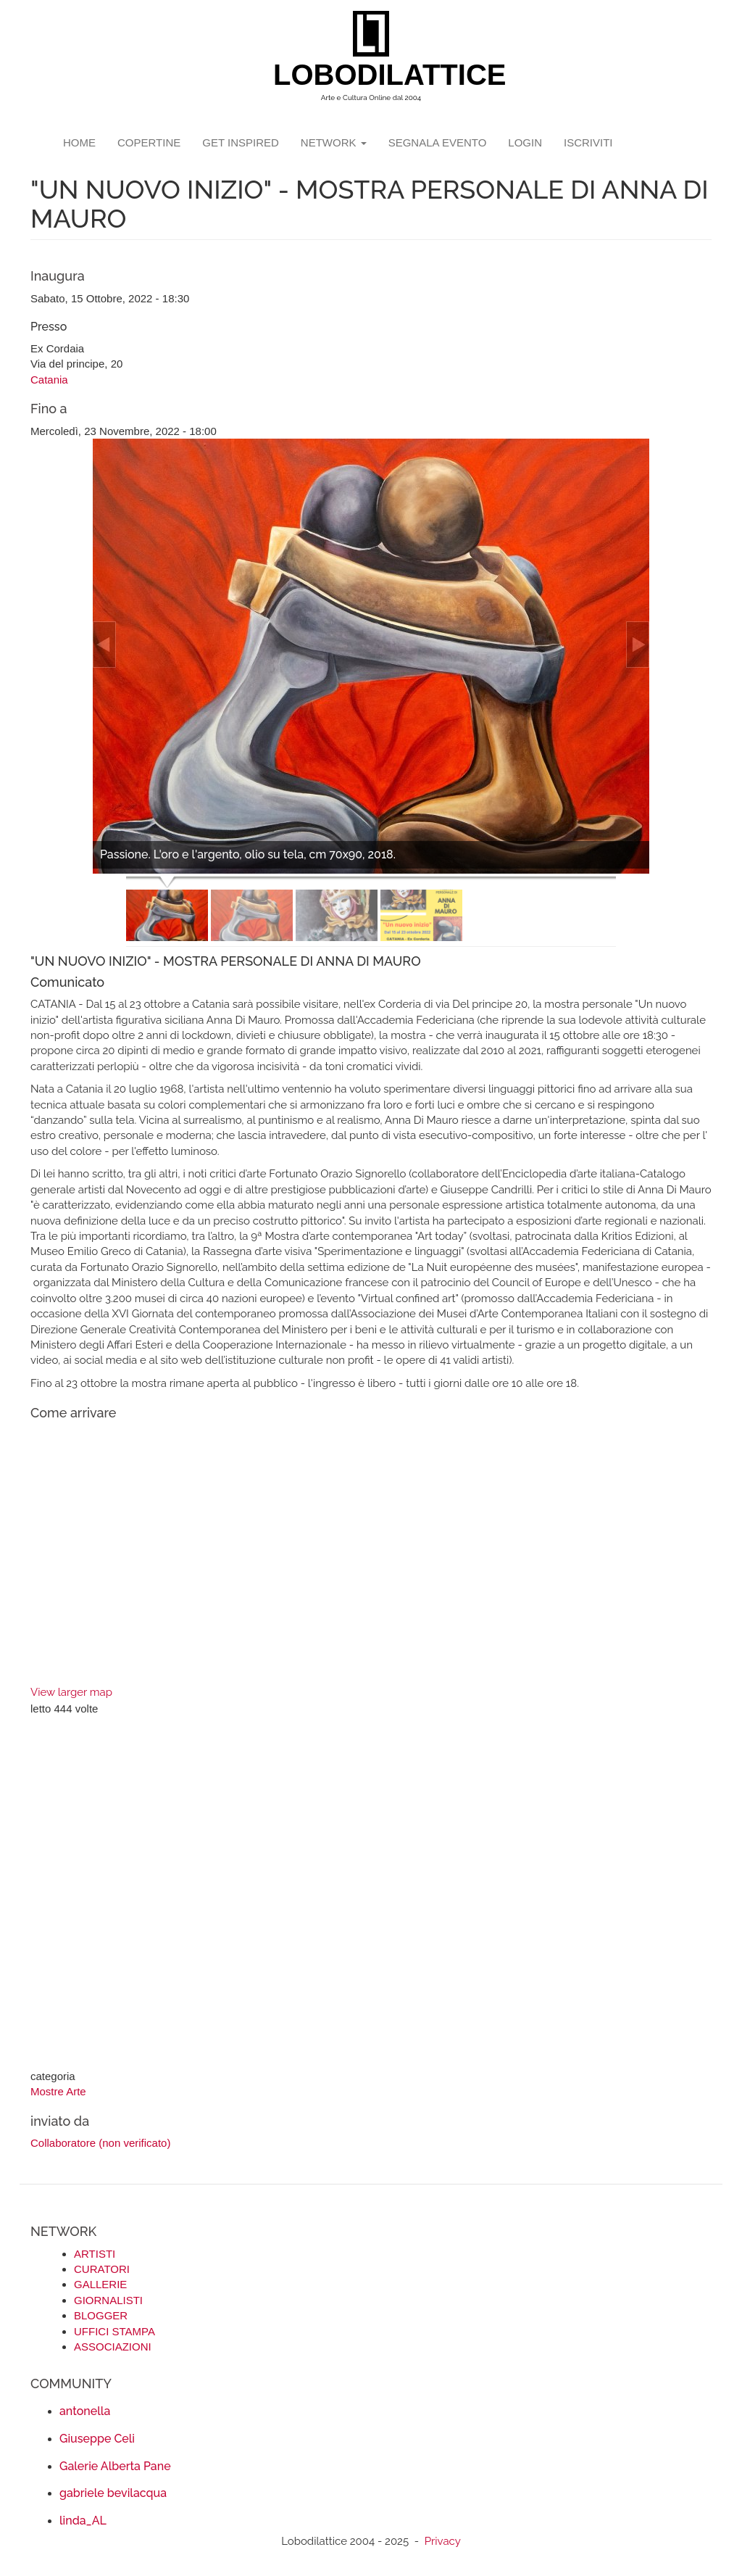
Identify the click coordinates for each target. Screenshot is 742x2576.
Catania (49, 379)
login (525, 142)
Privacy (443, 2541)
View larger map (71, 1692)
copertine (148, 142)
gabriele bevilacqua (113, 2493)
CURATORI (102, 2269)
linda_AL (83, 2520)
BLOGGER (101, 2315)
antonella (84, 2411)
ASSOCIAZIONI (112, 2346)
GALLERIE (100, 2284)
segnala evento (437, 142)
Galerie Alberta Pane (115, 2466)
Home (79, 142)
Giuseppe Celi (97, 2438)
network (334, 142)
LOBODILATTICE (376, 75)
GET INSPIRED (240, 142)
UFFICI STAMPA (114, 2331)
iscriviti (588, 142)
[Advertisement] (371, 1893)
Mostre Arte (58, 2091)
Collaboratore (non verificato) (100, 2143)
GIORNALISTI (108, 2300)
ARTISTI (94, 2254)
